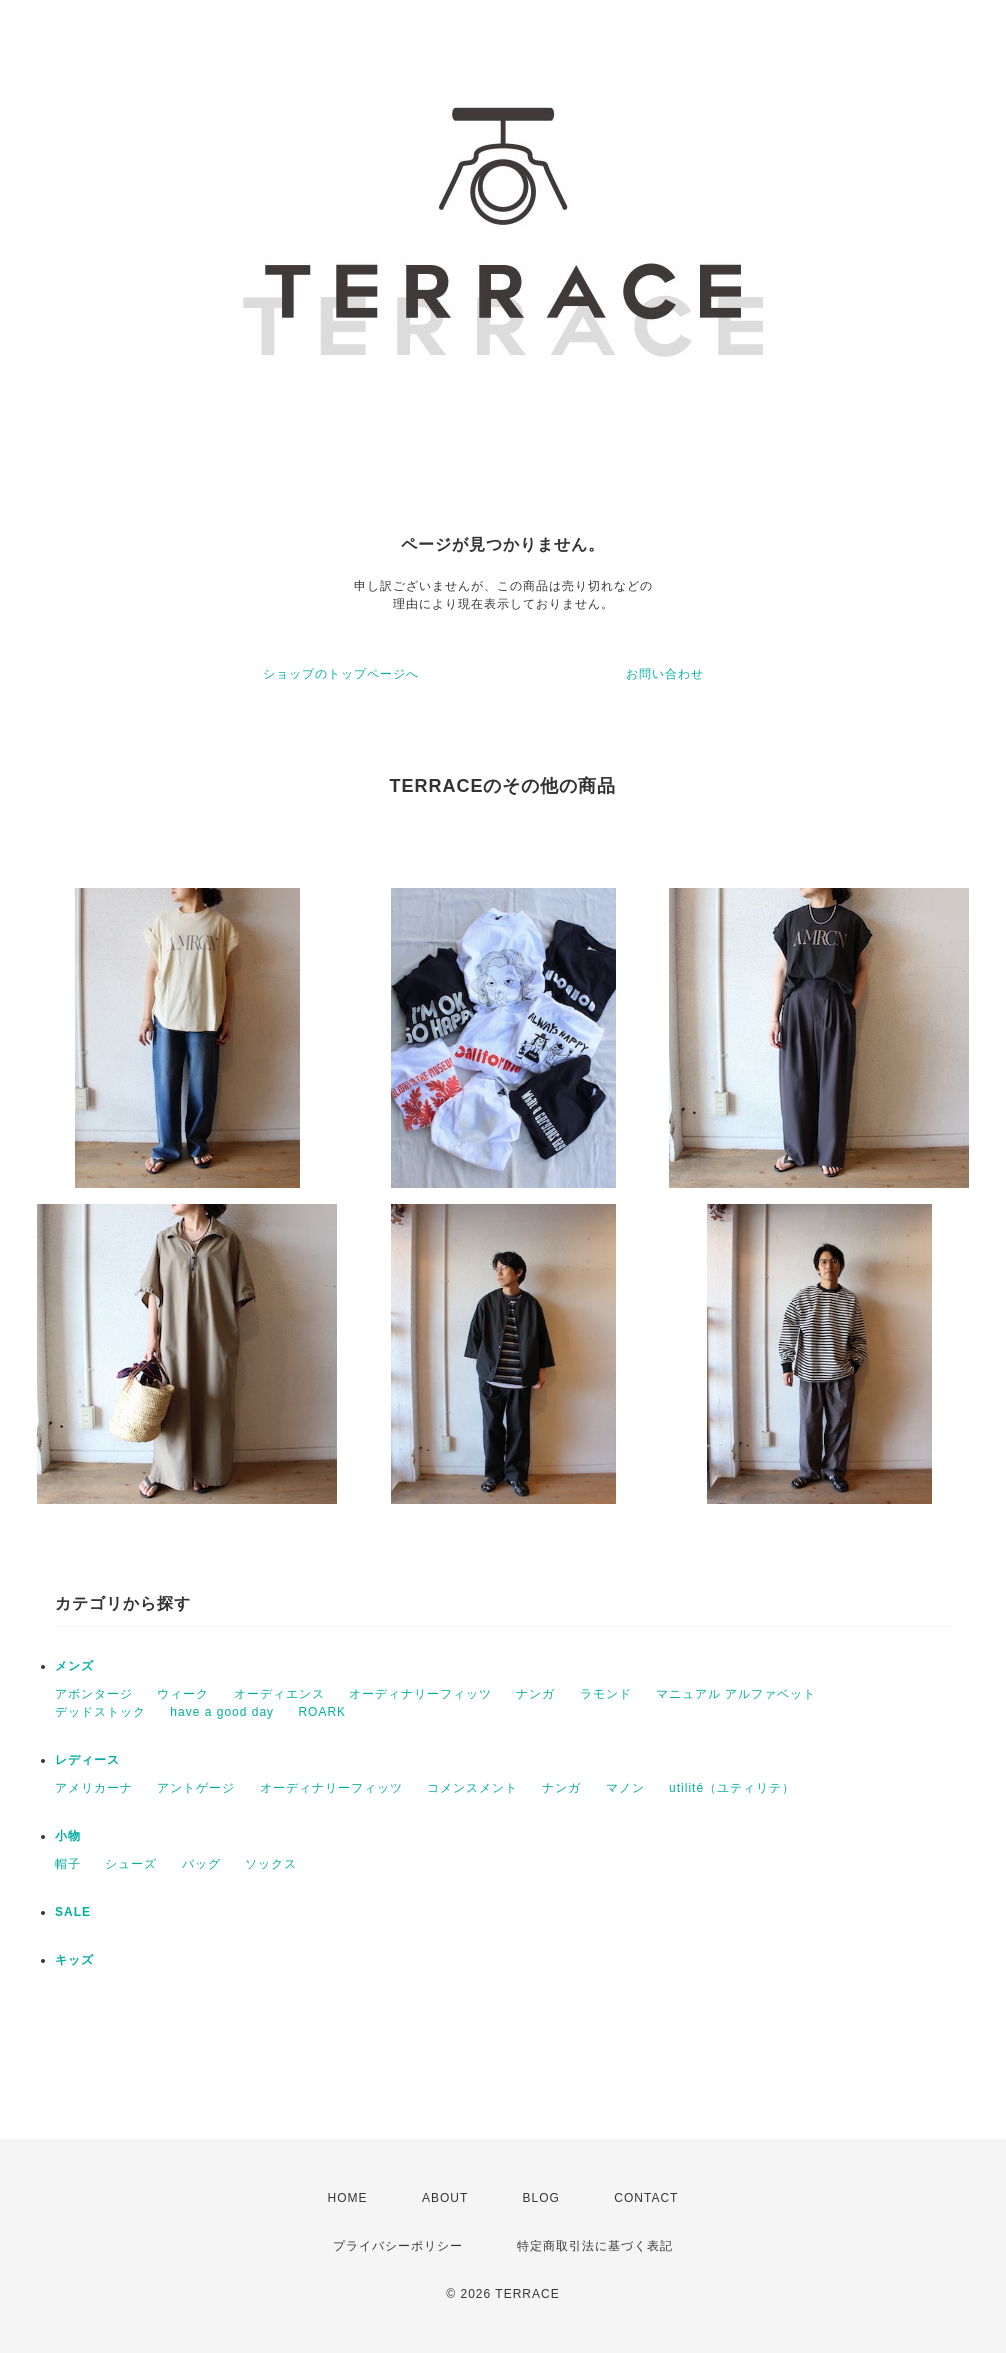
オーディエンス (279, 1694)
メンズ (74, 1666)
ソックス (271, 1864)
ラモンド (606, 1694)
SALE (73, 1912)
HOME (348, 2198)
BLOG (541, 2198)
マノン (625, 1788)
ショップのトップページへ (341, 674)
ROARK (322, 1712)
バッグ (201, 1864)
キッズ (74, 1960)
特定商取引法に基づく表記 (595, 2246)
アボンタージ (94, 1694)
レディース (87, 1760)
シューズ (131, 1864)
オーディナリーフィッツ (420, 1694)
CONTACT (646, 2198)
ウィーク (183, 1694)
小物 (68, 1836)
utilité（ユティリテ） (732, 1788)
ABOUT (445, 2198)
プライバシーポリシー (398, 2246)
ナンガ (535, 1694)
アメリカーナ (94, 1788)
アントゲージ (196, 1788)
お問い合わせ (665, 674)
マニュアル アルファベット (736, 1694)
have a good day (222, 1712)
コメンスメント (472, 1788)
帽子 (68, 1864)
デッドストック (100, 1712)
